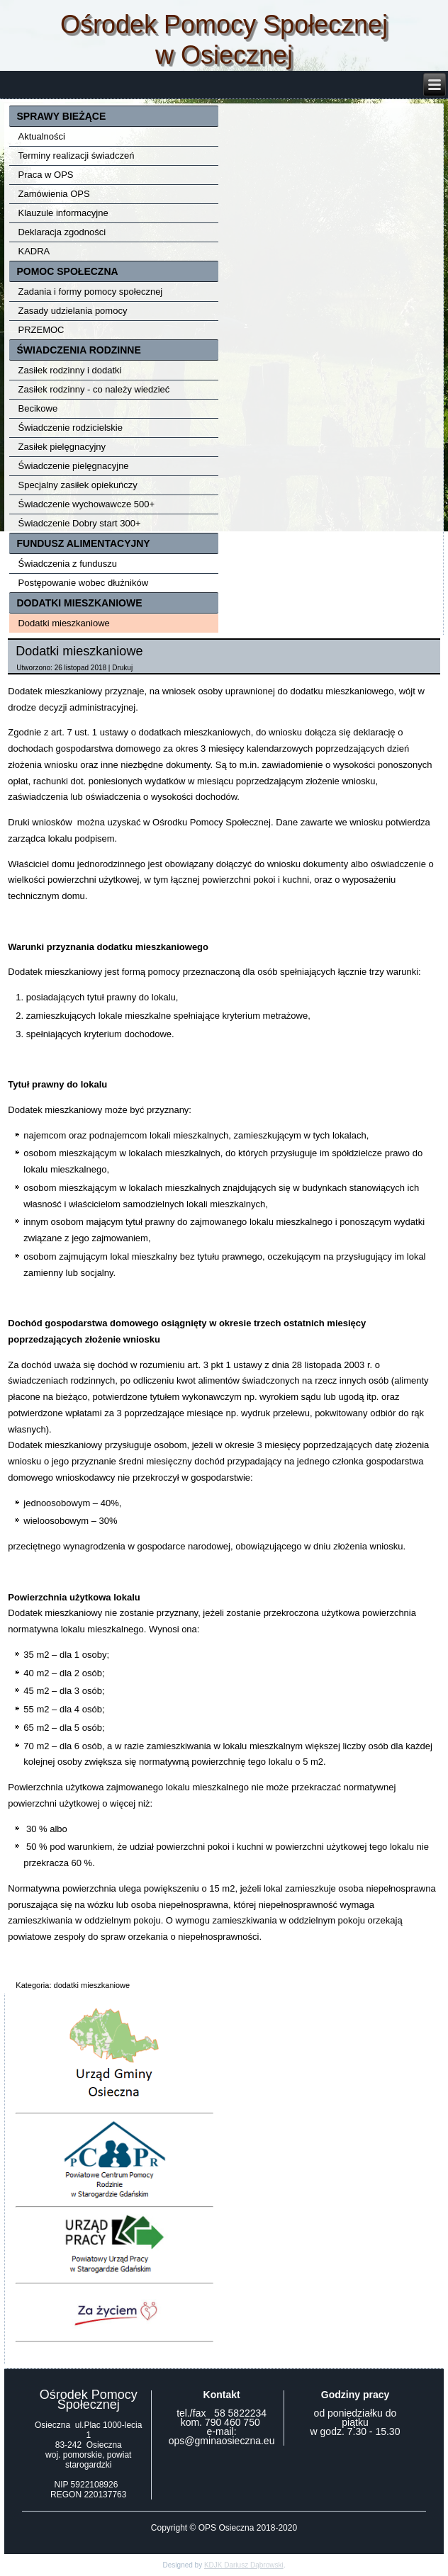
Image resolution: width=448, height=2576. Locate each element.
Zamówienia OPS (53, 193)
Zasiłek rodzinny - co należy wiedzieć (93, 389)
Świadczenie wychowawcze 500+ (86, 504)
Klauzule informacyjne (63, 213)
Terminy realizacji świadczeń (76, 155)
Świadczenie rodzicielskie (70, 427)
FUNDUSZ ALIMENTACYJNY (83, 543)
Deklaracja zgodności (62, 232)
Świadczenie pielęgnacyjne (73, 466)
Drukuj (122, 668)
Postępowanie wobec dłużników (83, 582)
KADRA (34, 251)
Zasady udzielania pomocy (72, 310)
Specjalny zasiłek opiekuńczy (77, 485)
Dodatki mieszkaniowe (63, 623)
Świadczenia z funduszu (67, 563)
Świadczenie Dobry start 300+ (79, 523)
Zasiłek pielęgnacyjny (62, 446)
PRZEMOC (41, 329)
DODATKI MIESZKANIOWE (79, 603)
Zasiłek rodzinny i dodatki (69, 370)
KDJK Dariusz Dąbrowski (244, 2565)
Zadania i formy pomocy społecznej (90, 291)
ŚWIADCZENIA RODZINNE (78, 350)
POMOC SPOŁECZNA (67, 271)
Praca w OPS (45, 174)
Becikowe (37, 408)
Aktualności (41, 136)
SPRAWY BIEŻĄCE (61, 116)
